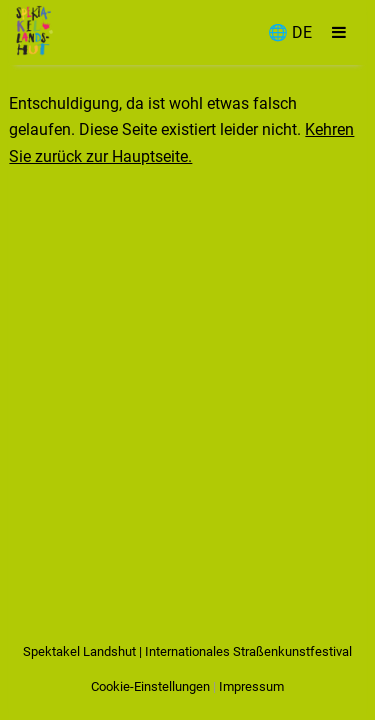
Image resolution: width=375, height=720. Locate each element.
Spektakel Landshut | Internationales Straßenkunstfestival (187, 651)
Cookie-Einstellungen (150, 686)
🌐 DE (290, 32)
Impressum (251, 686)
